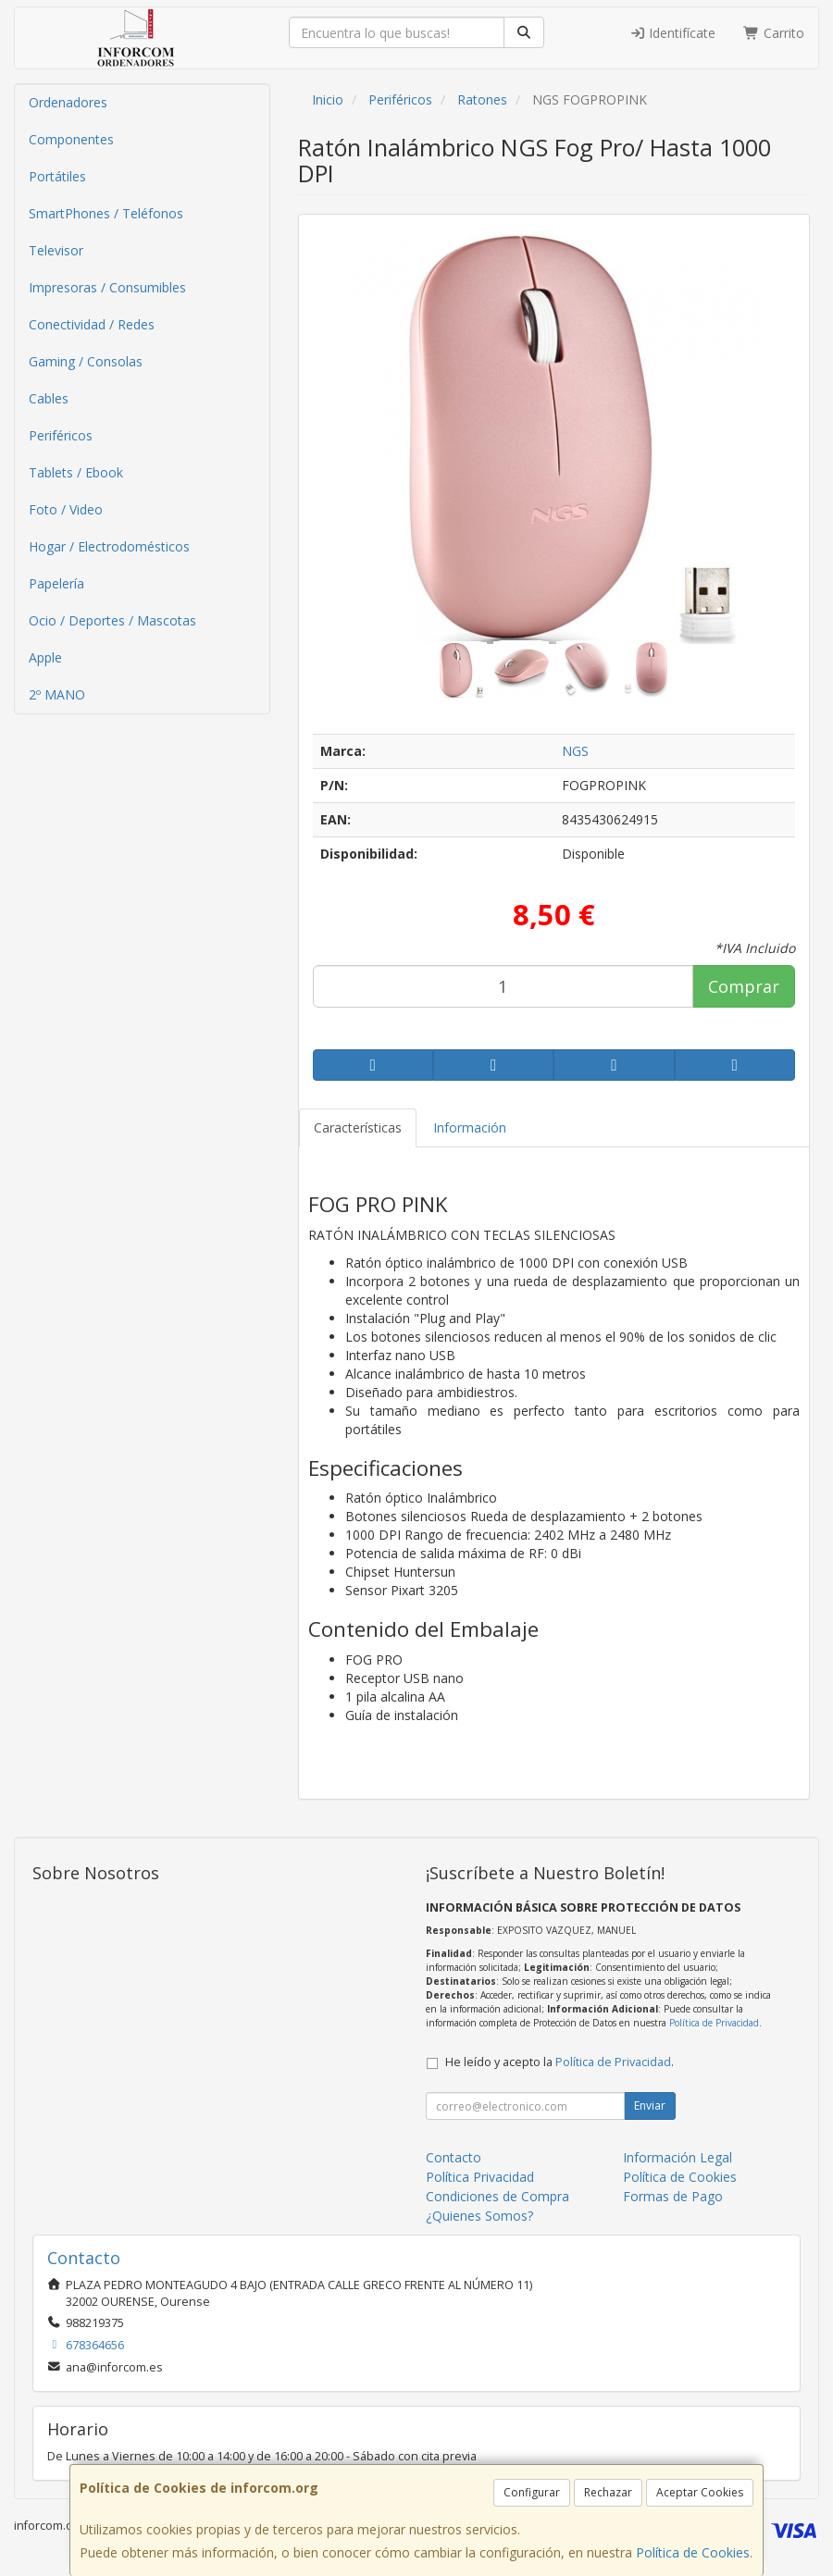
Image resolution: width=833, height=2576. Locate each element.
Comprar (743, 986)
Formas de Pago (673, 2196)
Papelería (56, 583)
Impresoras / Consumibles (107, 287)
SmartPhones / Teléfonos (106, 213)
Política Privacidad (480, 2177)
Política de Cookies (693, 2552)
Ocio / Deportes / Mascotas (112, 620)
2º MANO (57, 694)
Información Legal (677, 2157)
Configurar (532, 2492)
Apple (45, 657)
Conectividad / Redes (92, 324)
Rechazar (608, 2492)
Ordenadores (68, 102)
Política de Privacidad (714, 2022)
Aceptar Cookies (699, 2492)
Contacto (453, 2157)
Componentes (71, 139)
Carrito (773, 33)
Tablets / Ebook (76, 472)
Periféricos (61, 435)
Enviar (649, 2105)
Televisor (56, 250)
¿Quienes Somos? (479, 2215)
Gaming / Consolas (86, 361)
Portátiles (57, 176)
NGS (575, 751)
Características (358, 1127)
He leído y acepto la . (559, 2062)
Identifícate (672, 33)
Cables (48, 398)
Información (469, 1127)
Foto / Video (66, 509)
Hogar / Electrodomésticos (109, 546)
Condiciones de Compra (497, 2196)
